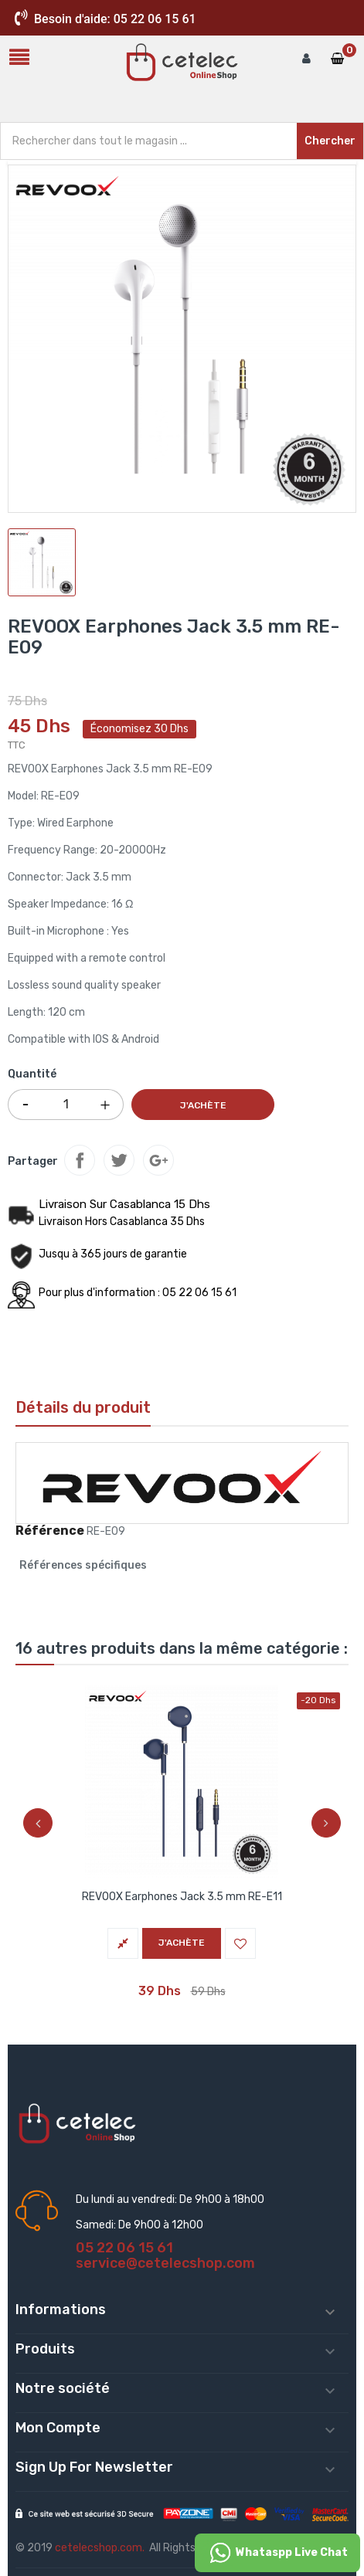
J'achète (203, 1105)
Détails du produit (83, 1407)
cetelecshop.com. (100, 2547)
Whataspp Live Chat (277, 2553)
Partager (79, 1160)
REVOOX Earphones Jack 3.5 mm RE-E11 (182, 1896)
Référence (49, 1531)
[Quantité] (66, 1104)
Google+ (158, 1160)
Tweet (119, 1160)
